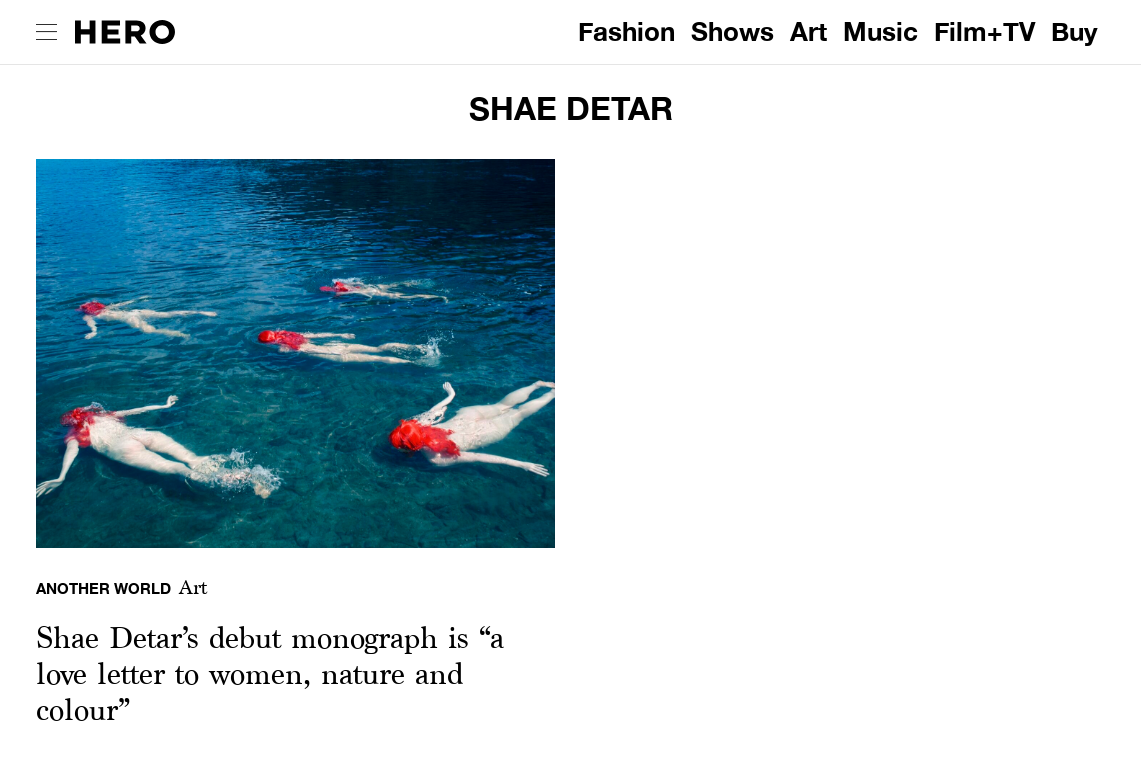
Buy (1074, 31)
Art (808, 31)
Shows (732, 31)
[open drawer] (46, 32)
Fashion (626, 31)
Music (880, 31)
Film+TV (984, 31)
